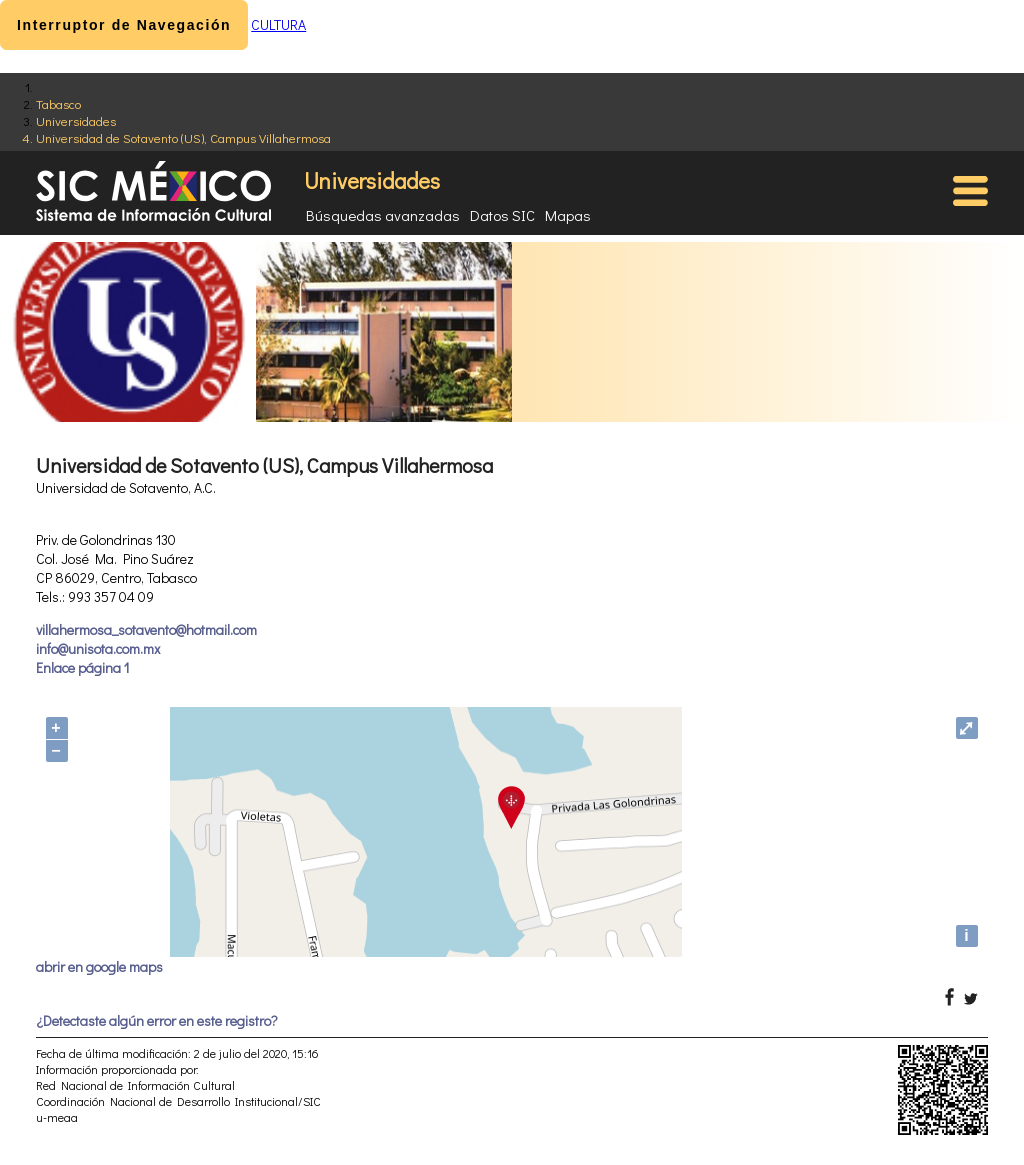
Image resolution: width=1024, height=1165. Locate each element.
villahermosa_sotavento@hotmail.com (146, 629)
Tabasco (58, 103)
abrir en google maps (99, 966)
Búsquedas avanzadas (383, 215)
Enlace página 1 (82, 667)
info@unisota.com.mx (98, 648)
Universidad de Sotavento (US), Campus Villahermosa (183, 137)
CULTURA (278, 24)
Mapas (568, 215)
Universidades (76, 120)
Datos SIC (502, 215)
